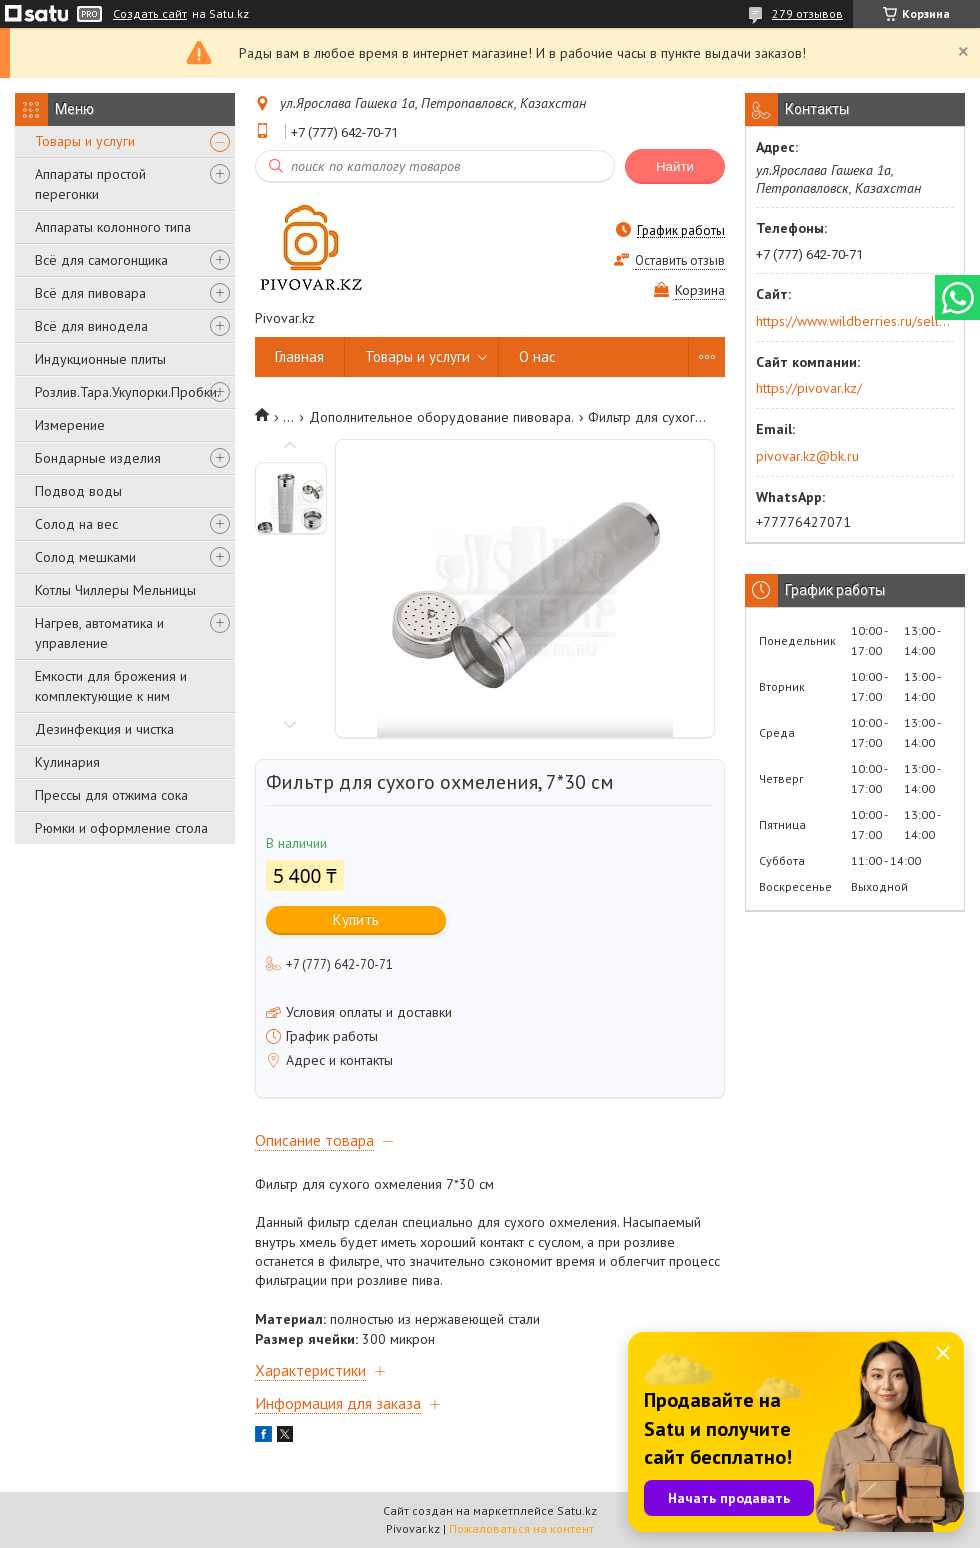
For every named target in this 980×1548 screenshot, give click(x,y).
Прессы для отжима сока (111, 795)
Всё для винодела (91, 326)
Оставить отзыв (680, 260)
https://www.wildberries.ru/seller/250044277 (853, 321)
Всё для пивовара (90, 293)
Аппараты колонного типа (113, 227)
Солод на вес (76, 524)
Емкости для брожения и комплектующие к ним (111, 686)
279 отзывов (807, 13)
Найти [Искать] (675, 166)
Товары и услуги (85, 141)
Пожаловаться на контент (521, 1528)
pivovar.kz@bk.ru (807, 456)
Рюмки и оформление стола (121, 828)
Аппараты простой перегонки (90, 184)
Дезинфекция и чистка (104, 729)
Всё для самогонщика (101, 260)
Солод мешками (85, 557)
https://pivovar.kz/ (809, 388)
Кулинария (67, 762)
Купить (356, 919)
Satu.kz (577, 1510)
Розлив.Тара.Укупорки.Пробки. (127, 392)
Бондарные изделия (98, 458)
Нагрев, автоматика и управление (99, 633)
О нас (537, 356)
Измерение (70, 425)
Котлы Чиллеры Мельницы (115, 590)
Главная (299, 356)
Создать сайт (150, 14)
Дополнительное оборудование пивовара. (441, 417)
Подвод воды (78, 491)
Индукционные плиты (100, 359)
